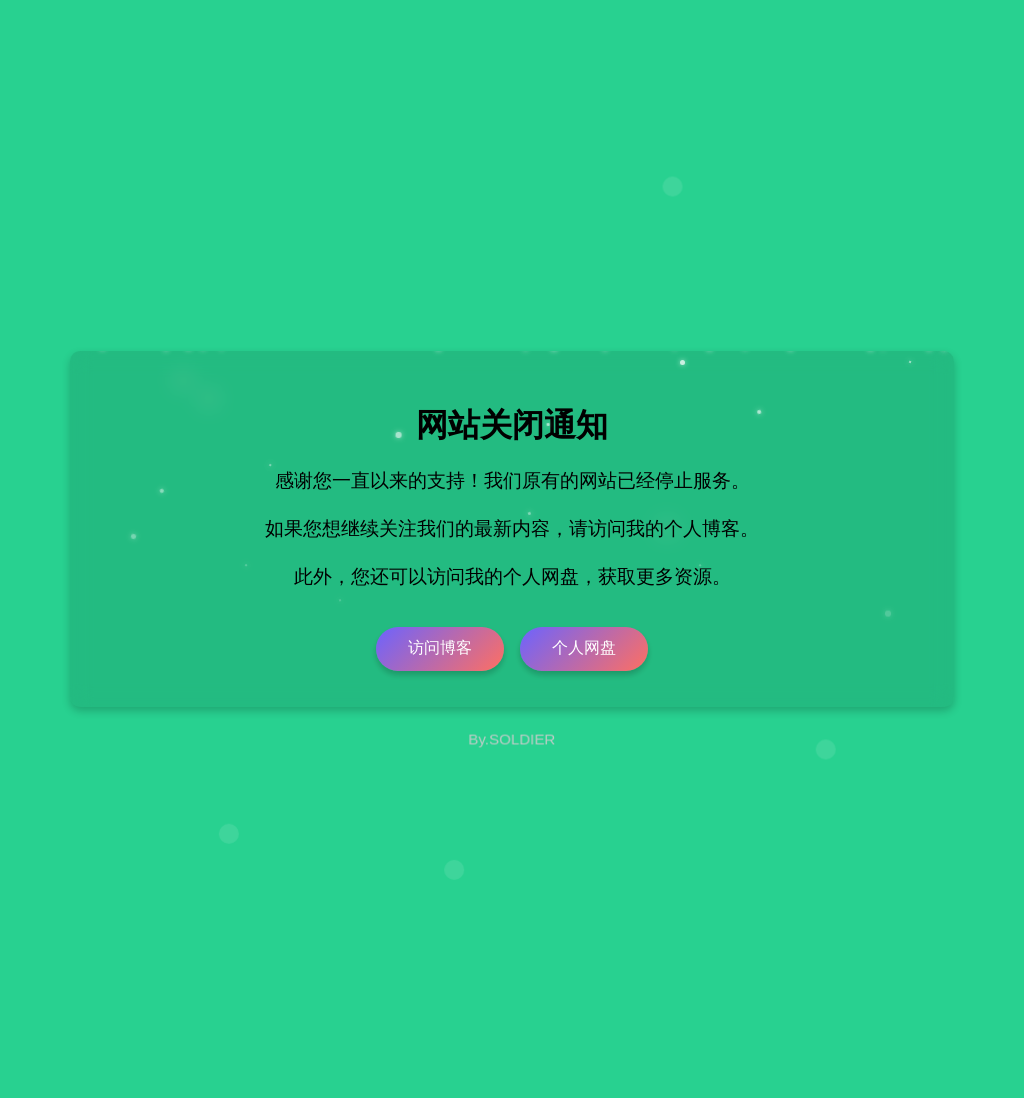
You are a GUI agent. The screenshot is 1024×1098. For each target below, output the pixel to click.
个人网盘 (584, 647)
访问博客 (440, 647)
